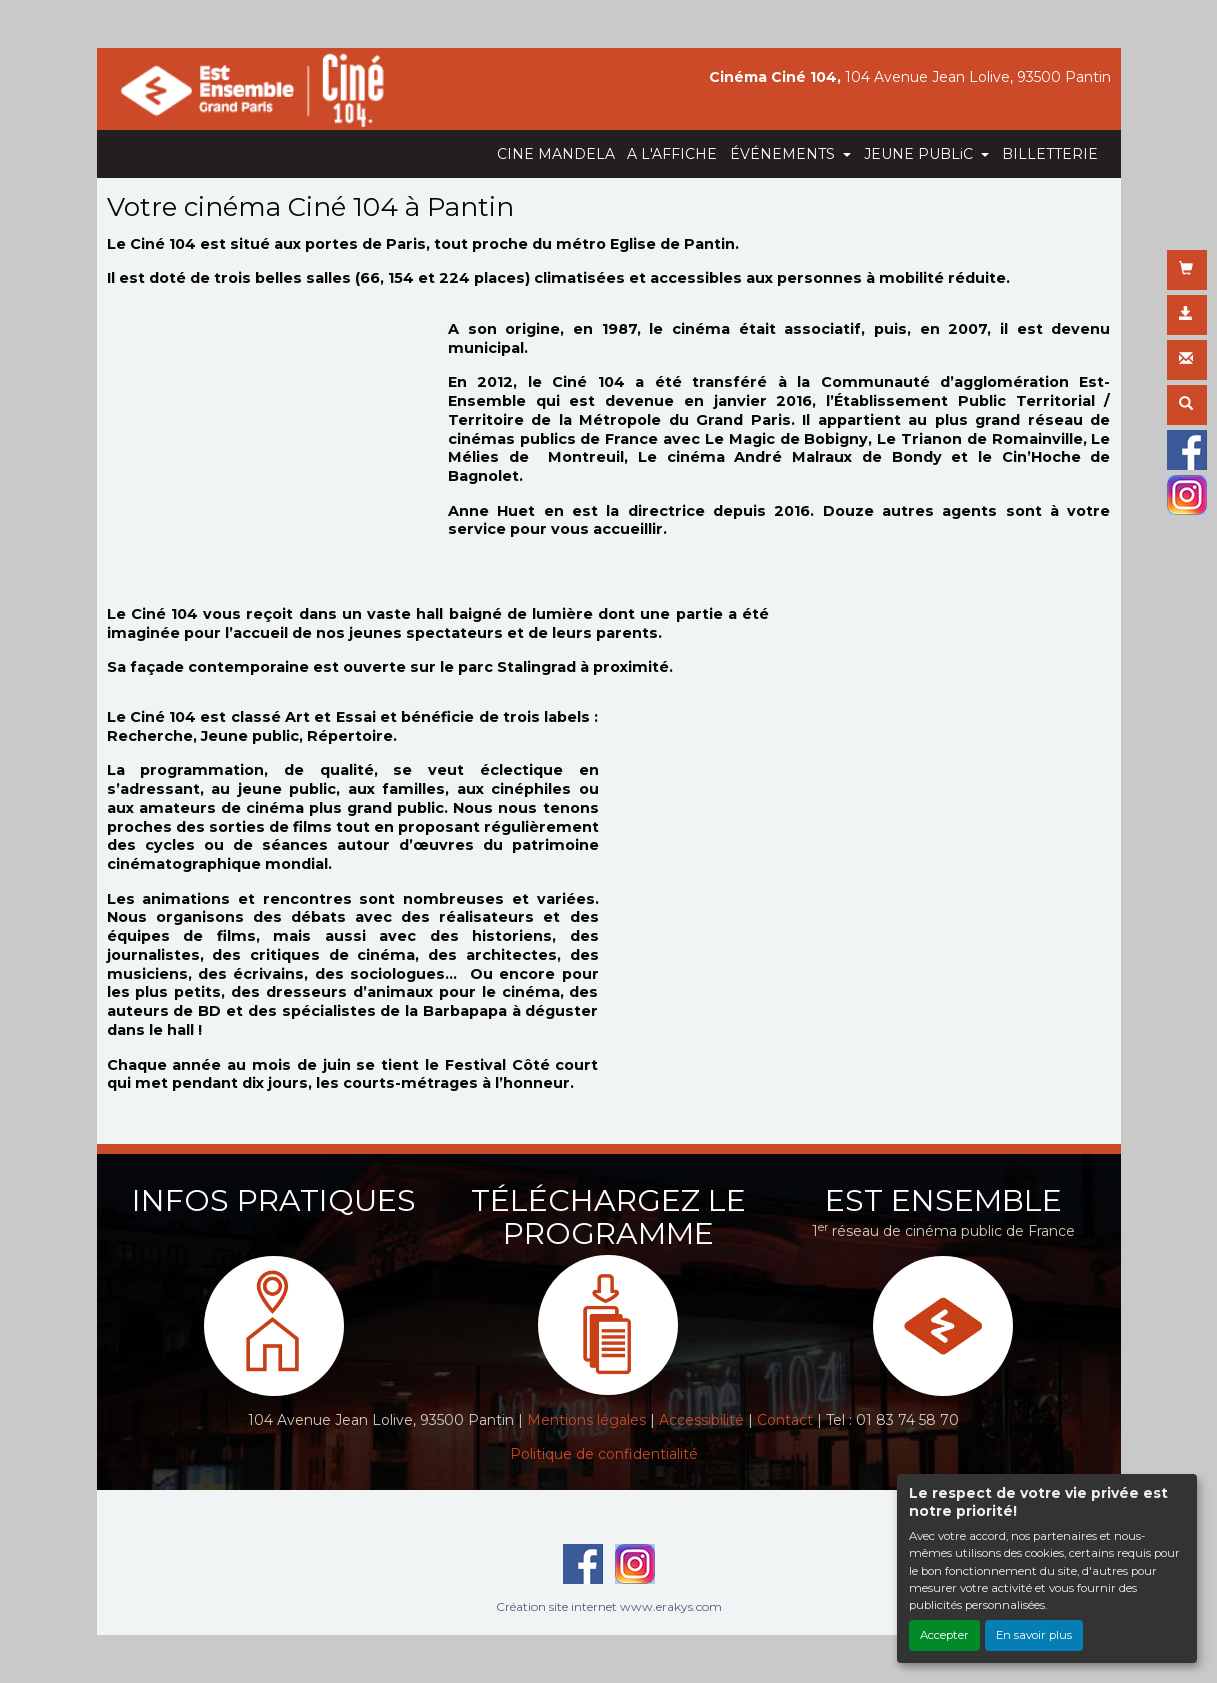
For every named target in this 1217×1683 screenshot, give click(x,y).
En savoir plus (1034, 1635)
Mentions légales (586, 1420)
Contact (785, 1420)
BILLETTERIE (1050, 154)
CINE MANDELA (556, 154)
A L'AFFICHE (672, 154)
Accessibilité (701, 1420)
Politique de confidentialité (604, 1454)
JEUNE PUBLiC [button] (920, 154)
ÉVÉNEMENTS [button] (784, 154)
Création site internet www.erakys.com (609, 1606)
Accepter (944, 1635)
